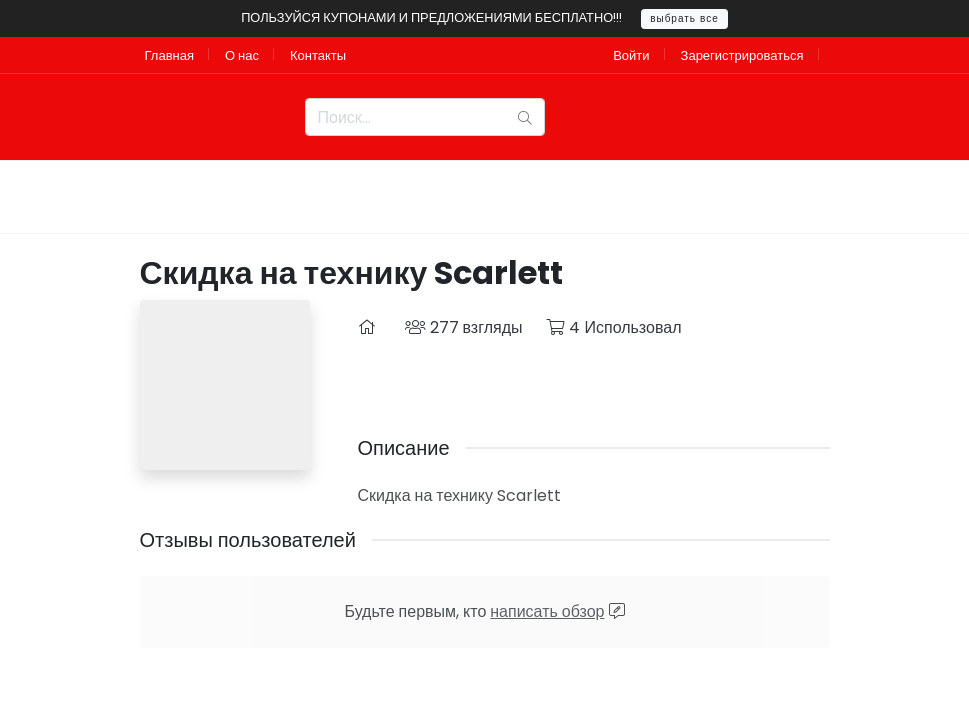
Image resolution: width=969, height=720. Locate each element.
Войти (631, 55)
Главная (169, 55)
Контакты (318, 55)
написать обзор (547, 611)
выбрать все (684, 18)
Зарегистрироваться (742, 55)
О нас (242, 55)
